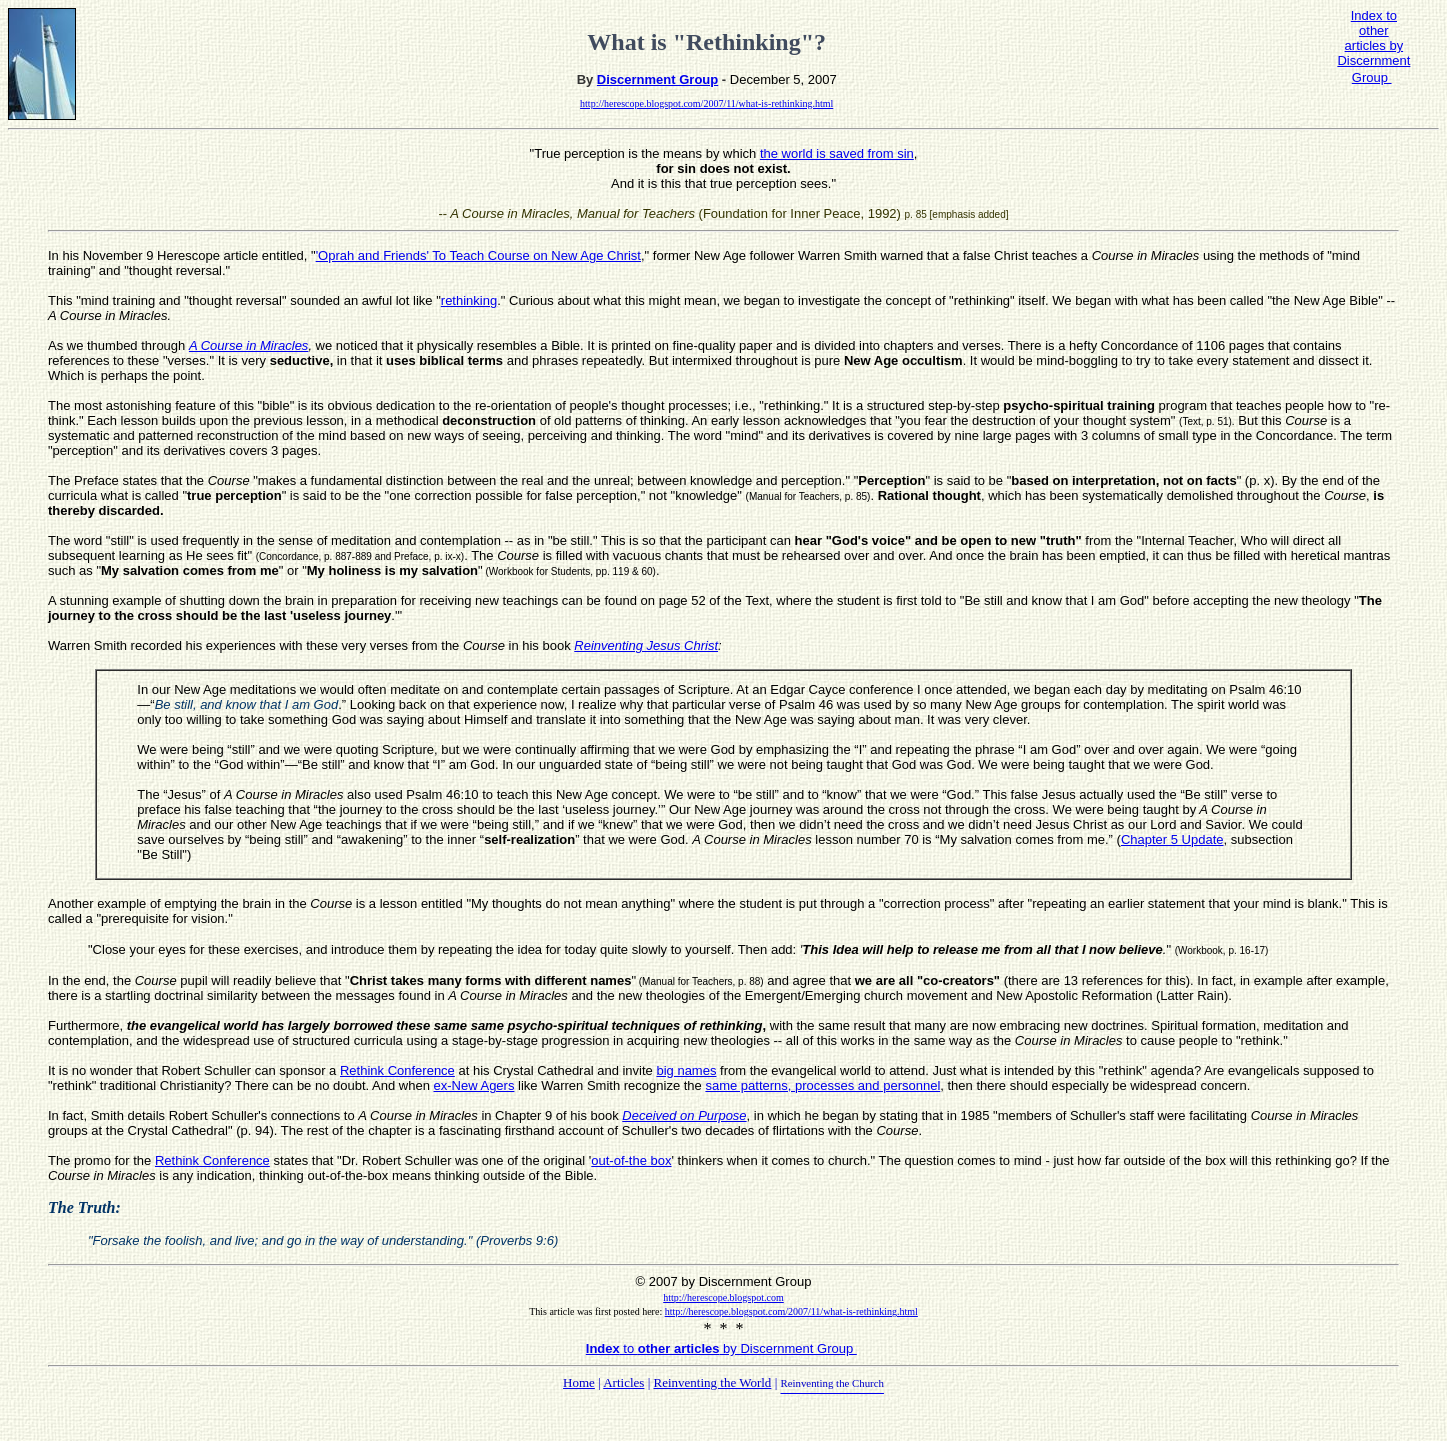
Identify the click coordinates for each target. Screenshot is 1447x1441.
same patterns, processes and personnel (822, 1085)
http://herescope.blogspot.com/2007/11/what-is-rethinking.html (706, 103)
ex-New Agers (474, 1085)
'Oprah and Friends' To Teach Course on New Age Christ (478, 255)
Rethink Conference (397, 1070)
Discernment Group (657, 79)
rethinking (469, 300)
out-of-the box (631, 1160)
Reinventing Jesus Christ (646, 645)
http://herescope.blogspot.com (723, 1297)
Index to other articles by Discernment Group (1373, 46)
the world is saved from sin (837, 153)
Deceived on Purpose (684, 1115)
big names (686, 1070)
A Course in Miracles (248, 345)
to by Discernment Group (721, 1348)
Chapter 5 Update (1172, 839)
